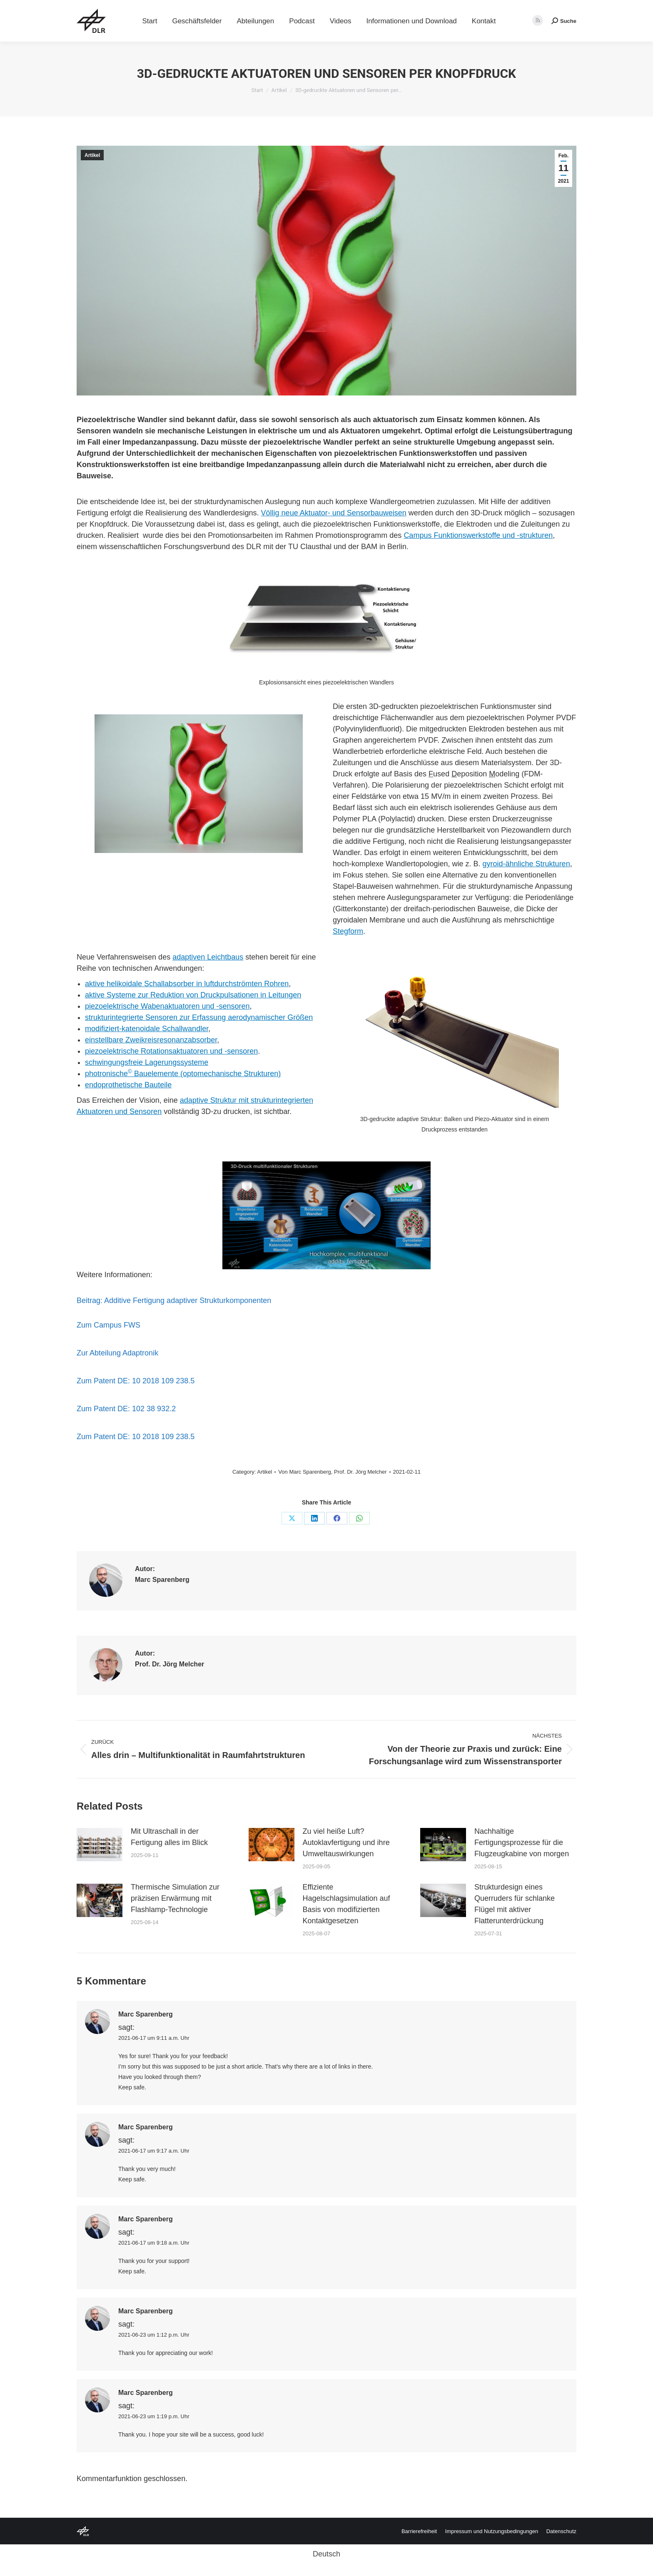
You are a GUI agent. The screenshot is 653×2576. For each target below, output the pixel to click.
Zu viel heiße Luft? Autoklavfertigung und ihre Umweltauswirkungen (346, 1842)
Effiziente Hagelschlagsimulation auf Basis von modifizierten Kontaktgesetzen (346, 1904)
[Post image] (99, 1844)
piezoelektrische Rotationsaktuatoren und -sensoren (171, 1051)
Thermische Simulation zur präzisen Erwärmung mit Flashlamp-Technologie (175, 1898)
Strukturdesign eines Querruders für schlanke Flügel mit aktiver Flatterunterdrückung (514, 1904)
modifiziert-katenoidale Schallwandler (146, 1028)
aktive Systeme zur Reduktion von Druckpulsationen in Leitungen (193, 995)
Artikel (92, 155)
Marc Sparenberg (310, 1472)
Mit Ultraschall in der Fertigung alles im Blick (169, 1837)
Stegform (348, 931)
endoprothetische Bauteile (128, 1085)
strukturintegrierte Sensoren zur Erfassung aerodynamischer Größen (199, 1017)
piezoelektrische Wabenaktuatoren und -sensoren (167, 1006)
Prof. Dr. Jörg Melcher (360, 1472)
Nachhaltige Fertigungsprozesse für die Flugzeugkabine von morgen (521, 1842)
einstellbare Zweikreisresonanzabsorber (151, 1040)
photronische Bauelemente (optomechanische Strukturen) (183, 1073)
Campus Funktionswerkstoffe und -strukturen (478, 535)
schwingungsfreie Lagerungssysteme (146, 1062)
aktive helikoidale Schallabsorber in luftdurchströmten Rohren (187, 984)
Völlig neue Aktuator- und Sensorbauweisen (333, 513)
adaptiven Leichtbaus (207, 957)
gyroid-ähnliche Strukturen (526, 864)
